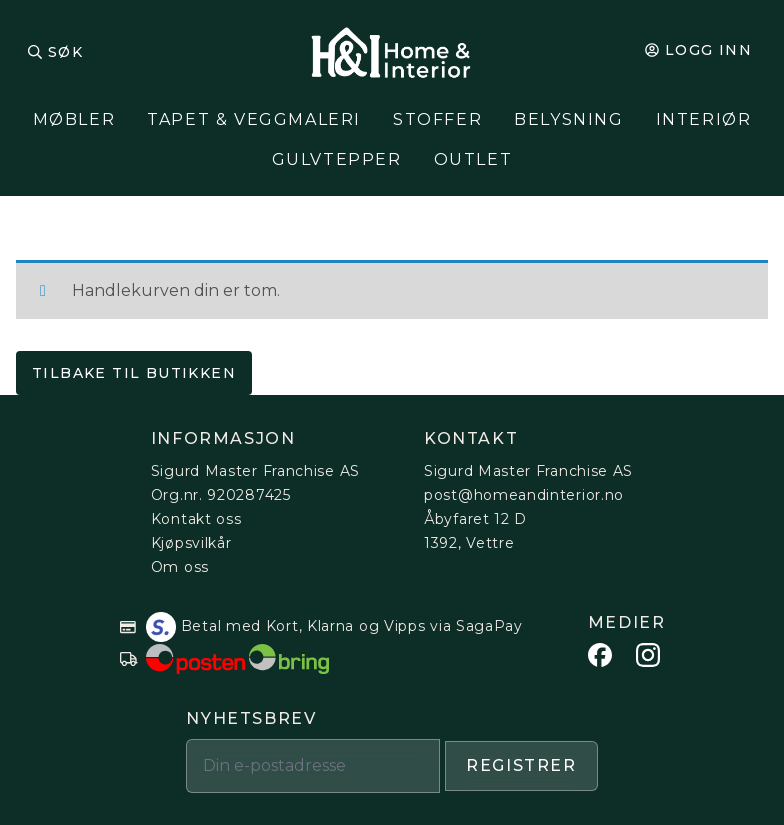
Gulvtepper (337, 159)
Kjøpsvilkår (191, 543)
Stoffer (437, 119)
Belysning (568, 119)
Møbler (74, 119)
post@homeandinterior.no (524, 495)
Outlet (473, 159)
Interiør (704, 119)
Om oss (180, 567)
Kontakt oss (196, 519)
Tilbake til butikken (134, 373)
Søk (65, 52)
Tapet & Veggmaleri (254, 119)
